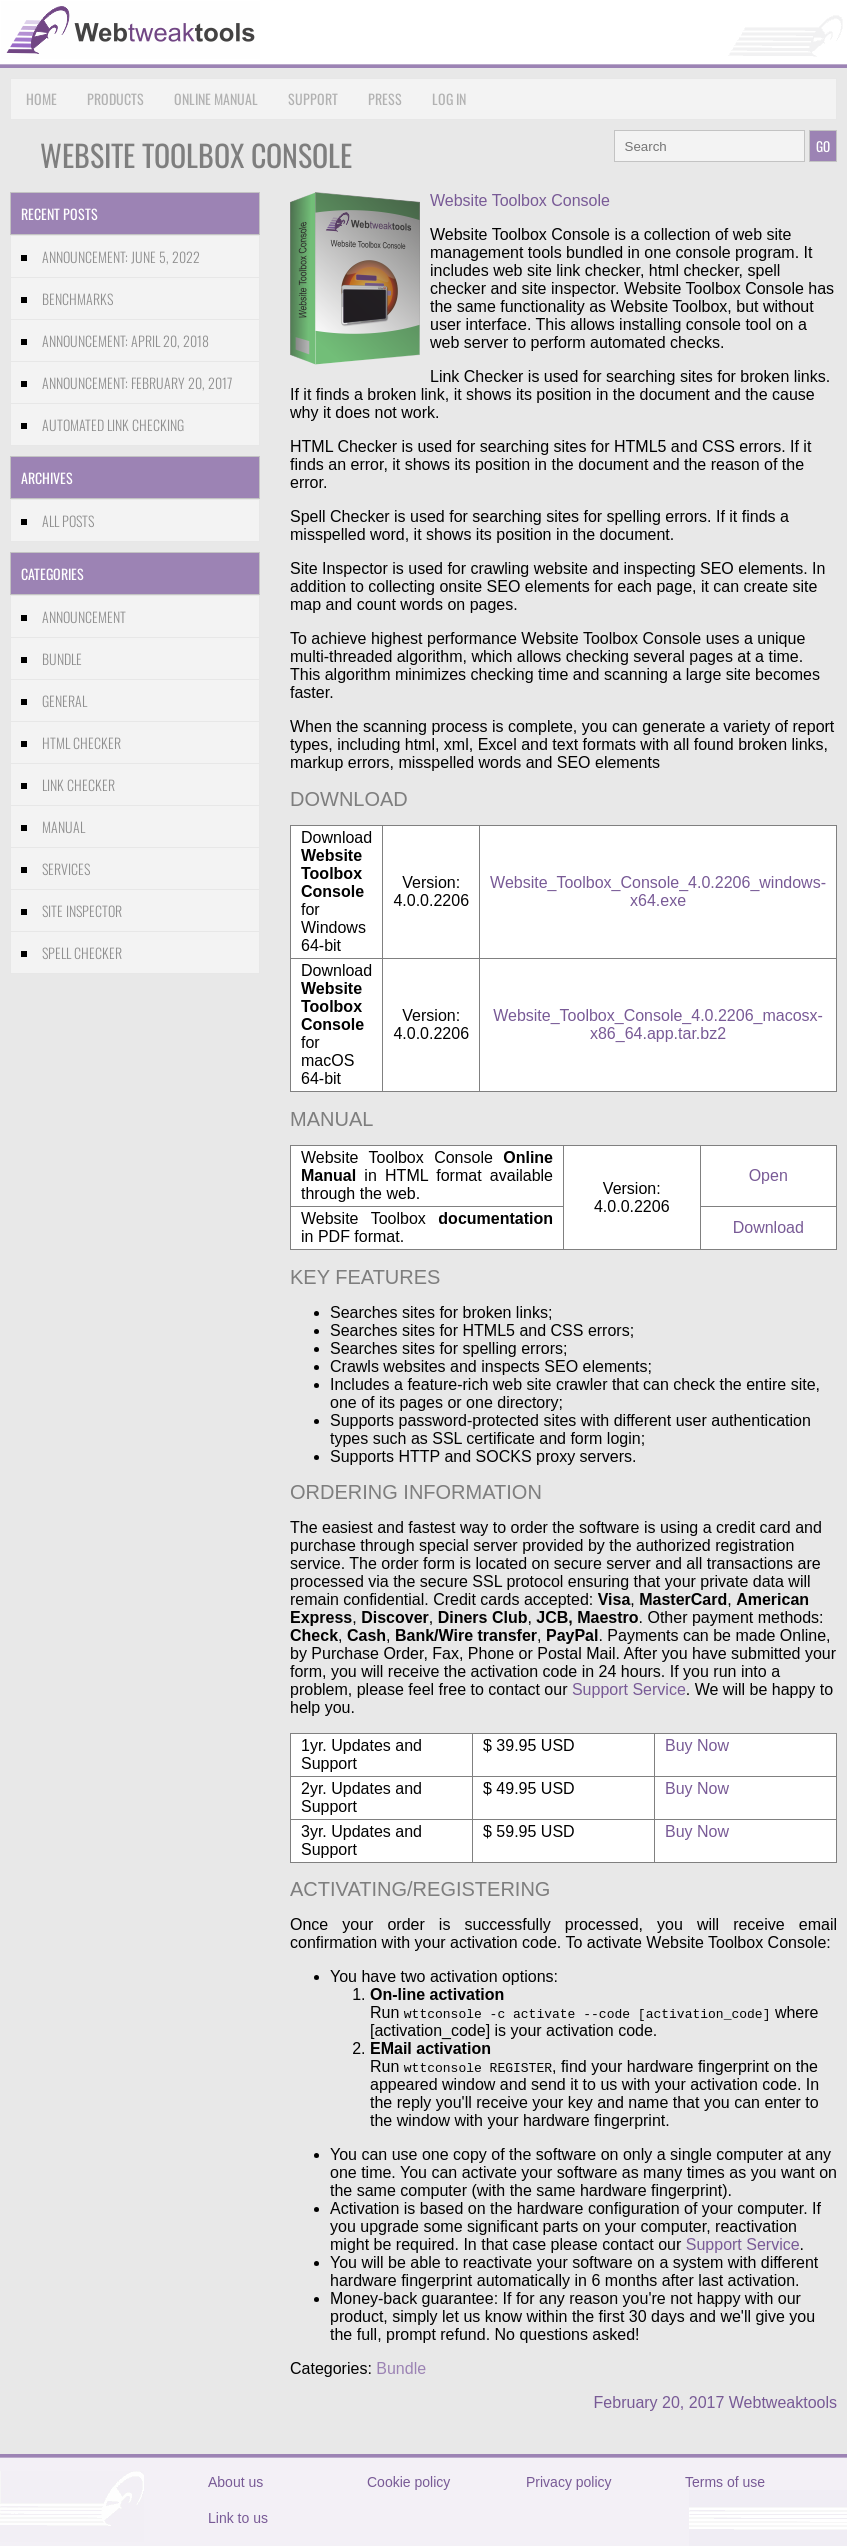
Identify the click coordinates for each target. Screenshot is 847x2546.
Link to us (238, 2518)
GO (823, 146)
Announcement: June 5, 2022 (121, 256)
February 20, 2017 (659, 2402)
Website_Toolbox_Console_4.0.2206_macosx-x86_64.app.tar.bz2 (658, 1024)
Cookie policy (408, 2482)
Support (313, 98)
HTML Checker (81, 742)
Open (768, 1175)
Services (66, 868)
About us (235, 2482)
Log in (449, 98)
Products (115, 98)
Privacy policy (569, 2482)
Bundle (62, 658)
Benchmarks (77, 298)
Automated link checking (113, 424)
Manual (63, 826)
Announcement (84, 616)
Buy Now (697, 1745)
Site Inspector (82, 910)
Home (41, 98)
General (64, 700)
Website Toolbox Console (520, 200)
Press (385, 98)
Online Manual (216, 98)
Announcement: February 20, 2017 (137, 382)
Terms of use (725, 2482)
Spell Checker (82, 952)
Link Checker (78, 784)
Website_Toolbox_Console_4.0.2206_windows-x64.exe (658, 891)
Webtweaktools (783, 2402)
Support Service (629, 1689)
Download (768, 1227)
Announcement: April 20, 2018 (125, 340)
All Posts (68, 520)
